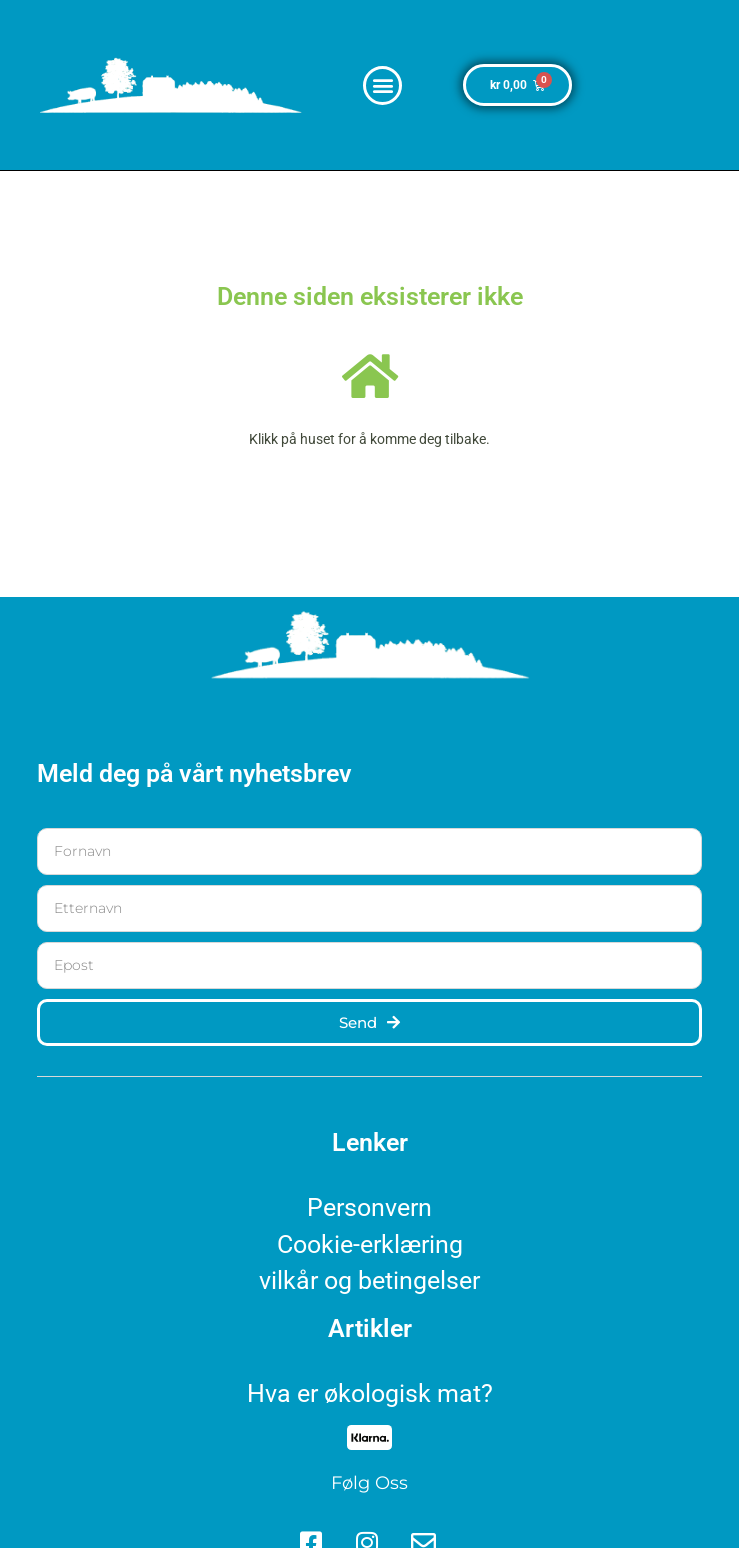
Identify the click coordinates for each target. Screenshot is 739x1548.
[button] (382, 85)
